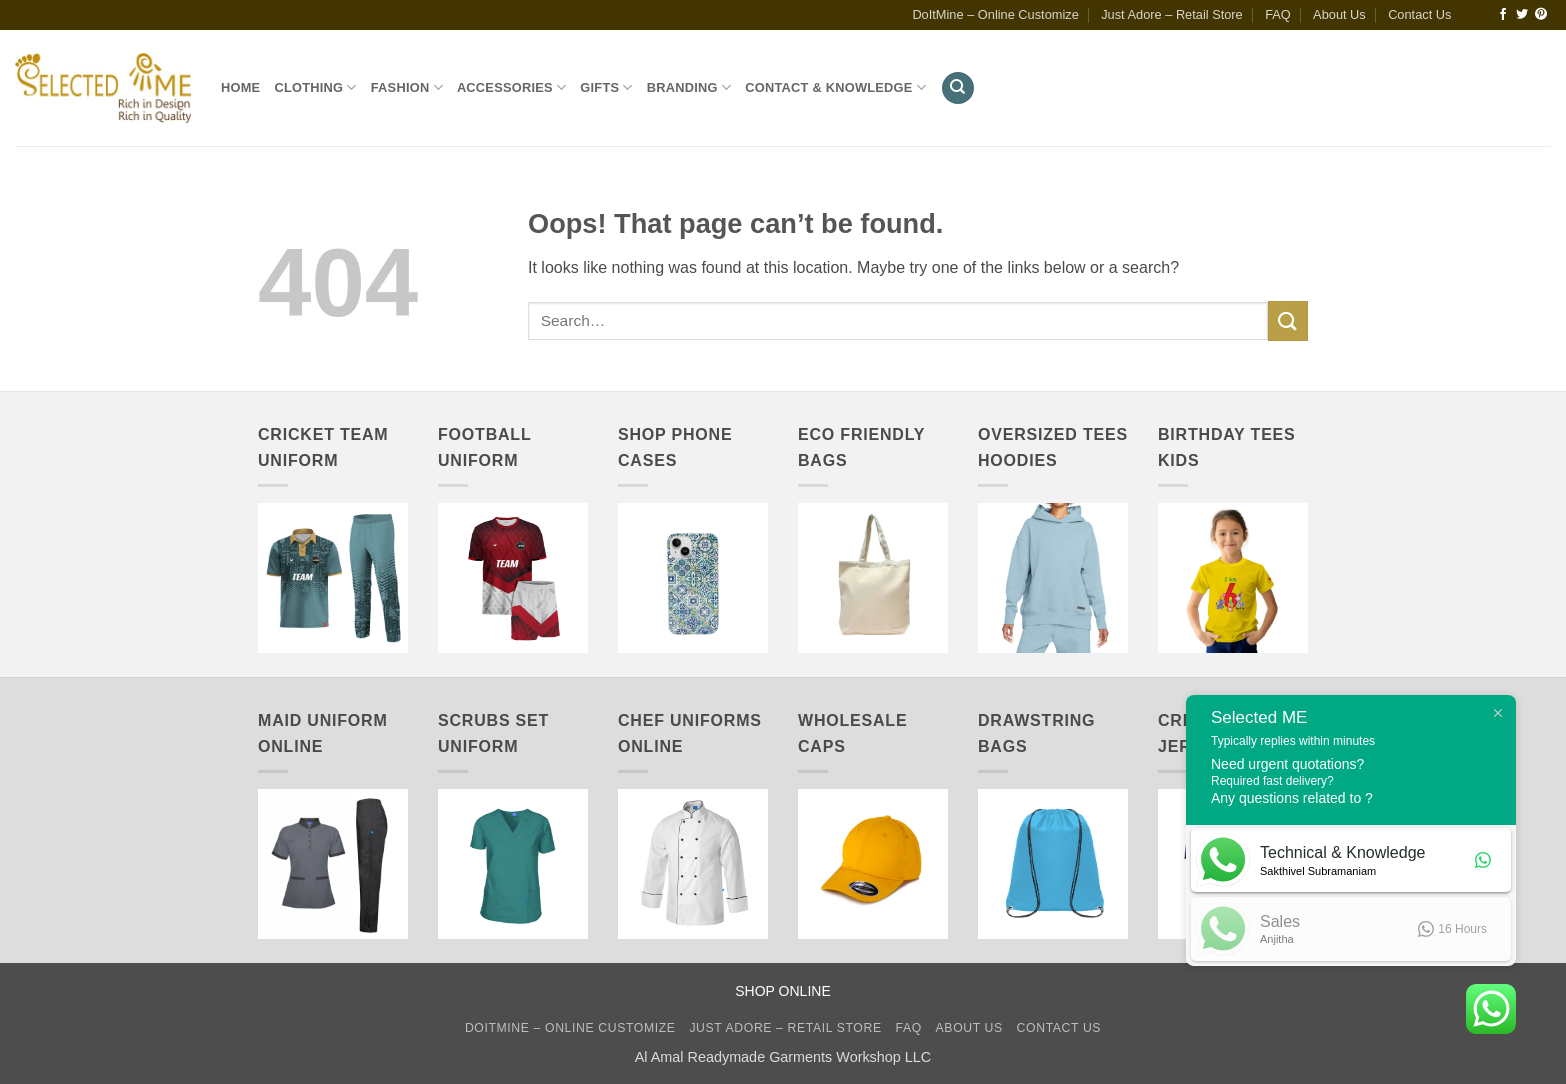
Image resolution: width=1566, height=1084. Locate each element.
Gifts (606, 87)
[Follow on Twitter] (1522, 15)
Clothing (315, 87)
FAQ (1278, 14)
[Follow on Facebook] (1503, 15)
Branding (689, 87)
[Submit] (1288, 320)
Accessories (511, 87)
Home (240, 87)
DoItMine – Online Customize (995, 14)
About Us (1339, 14)
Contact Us (1419, 14)
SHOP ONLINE (782, 991)
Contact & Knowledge (835, 87)
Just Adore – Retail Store (1172, 14)
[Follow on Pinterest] (1541, 15)
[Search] (958, 88)
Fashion (407, 87)
